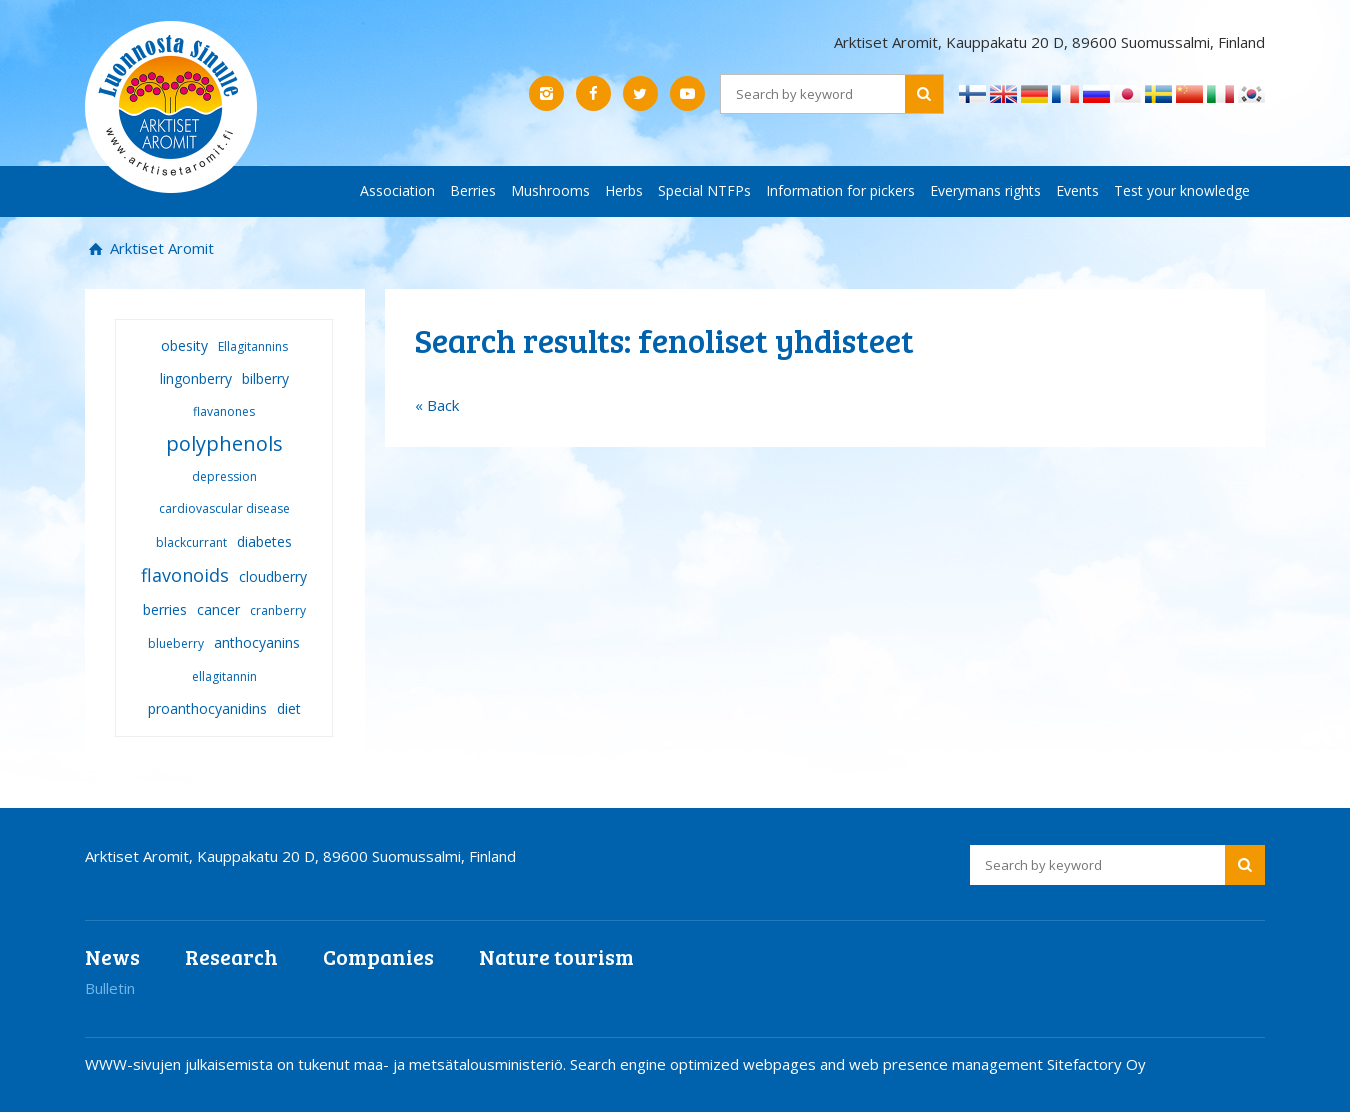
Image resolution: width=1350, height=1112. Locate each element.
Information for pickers (840, 190)
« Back (437, 405)
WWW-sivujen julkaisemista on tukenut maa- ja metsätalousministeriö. (327, 1064)
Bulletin (110, 988)
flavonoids (185, 575)
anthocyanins (257, 642)
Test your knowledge (1182, 190)
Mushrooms (550, 190)
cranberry (278, 610)
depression (224, 476)
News (112, 956)
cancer (218, 609)
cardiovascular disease (224, 508)
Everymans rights (985, 190)
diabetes (264, 541)
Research (231, 956)
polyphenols (224, 443)
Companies (378, 956)
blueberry (176, 643)
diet (289, 708)
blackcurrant (191, 542)
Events (1077, 190)
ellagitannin (224, 676)
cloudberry (273, 576)
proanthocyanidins (207, 708)
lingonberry (196, 378)
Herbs (624, 190)
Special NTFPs (704, 190)
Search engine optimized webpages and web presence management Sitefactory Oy (858, 1064)
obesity (184, 345)
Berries (473, 190)
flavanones (224, 411)
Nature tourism (556, 956)
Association (397, 190)
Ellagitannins (253, 346)
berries (165, 609)
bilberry (265, 378)
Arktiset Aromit (160, 248)
